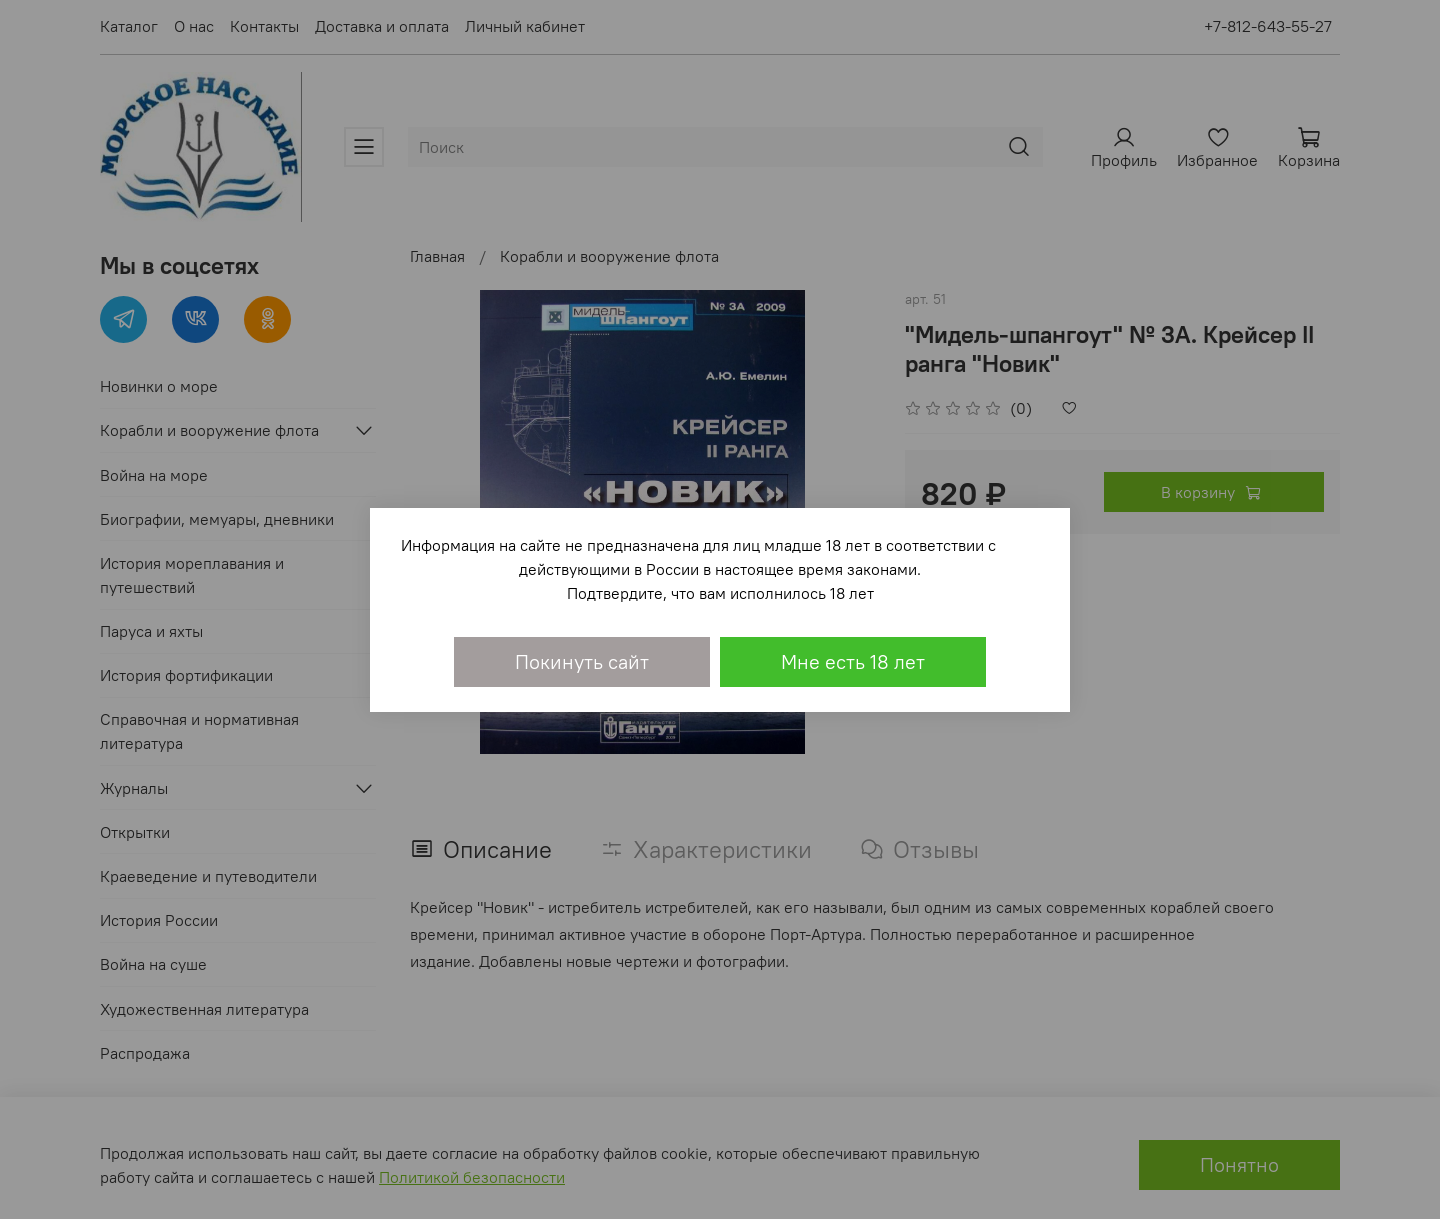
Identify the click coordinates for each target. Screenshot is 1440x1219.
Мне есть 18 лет (853, 661)
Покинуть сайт (582, 661)
